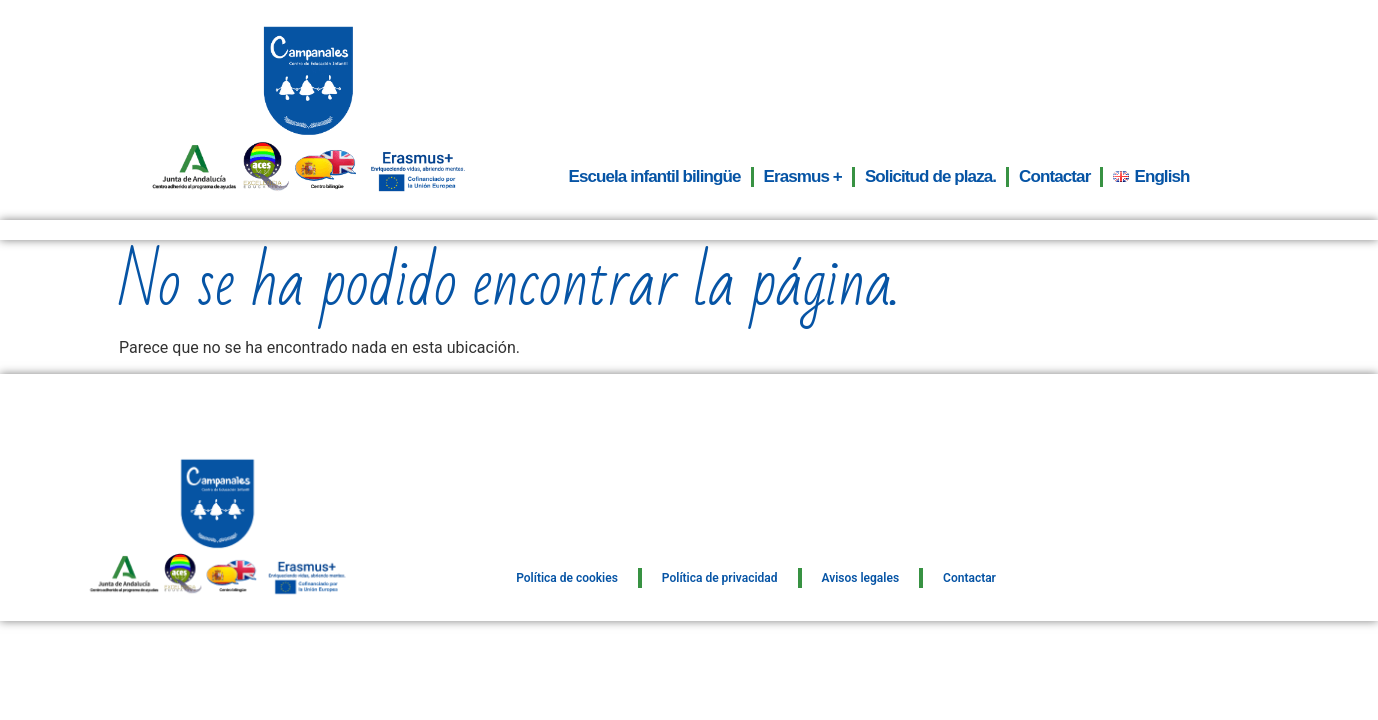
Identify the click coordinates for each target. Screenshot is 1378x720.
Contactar (1054, 176)
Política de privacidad (720, 578)
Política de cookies (567, 578)
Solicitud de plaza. (930, 176)
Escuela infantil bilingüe (654, 176)
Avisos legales (861, 578)
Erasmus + (803, 176)
